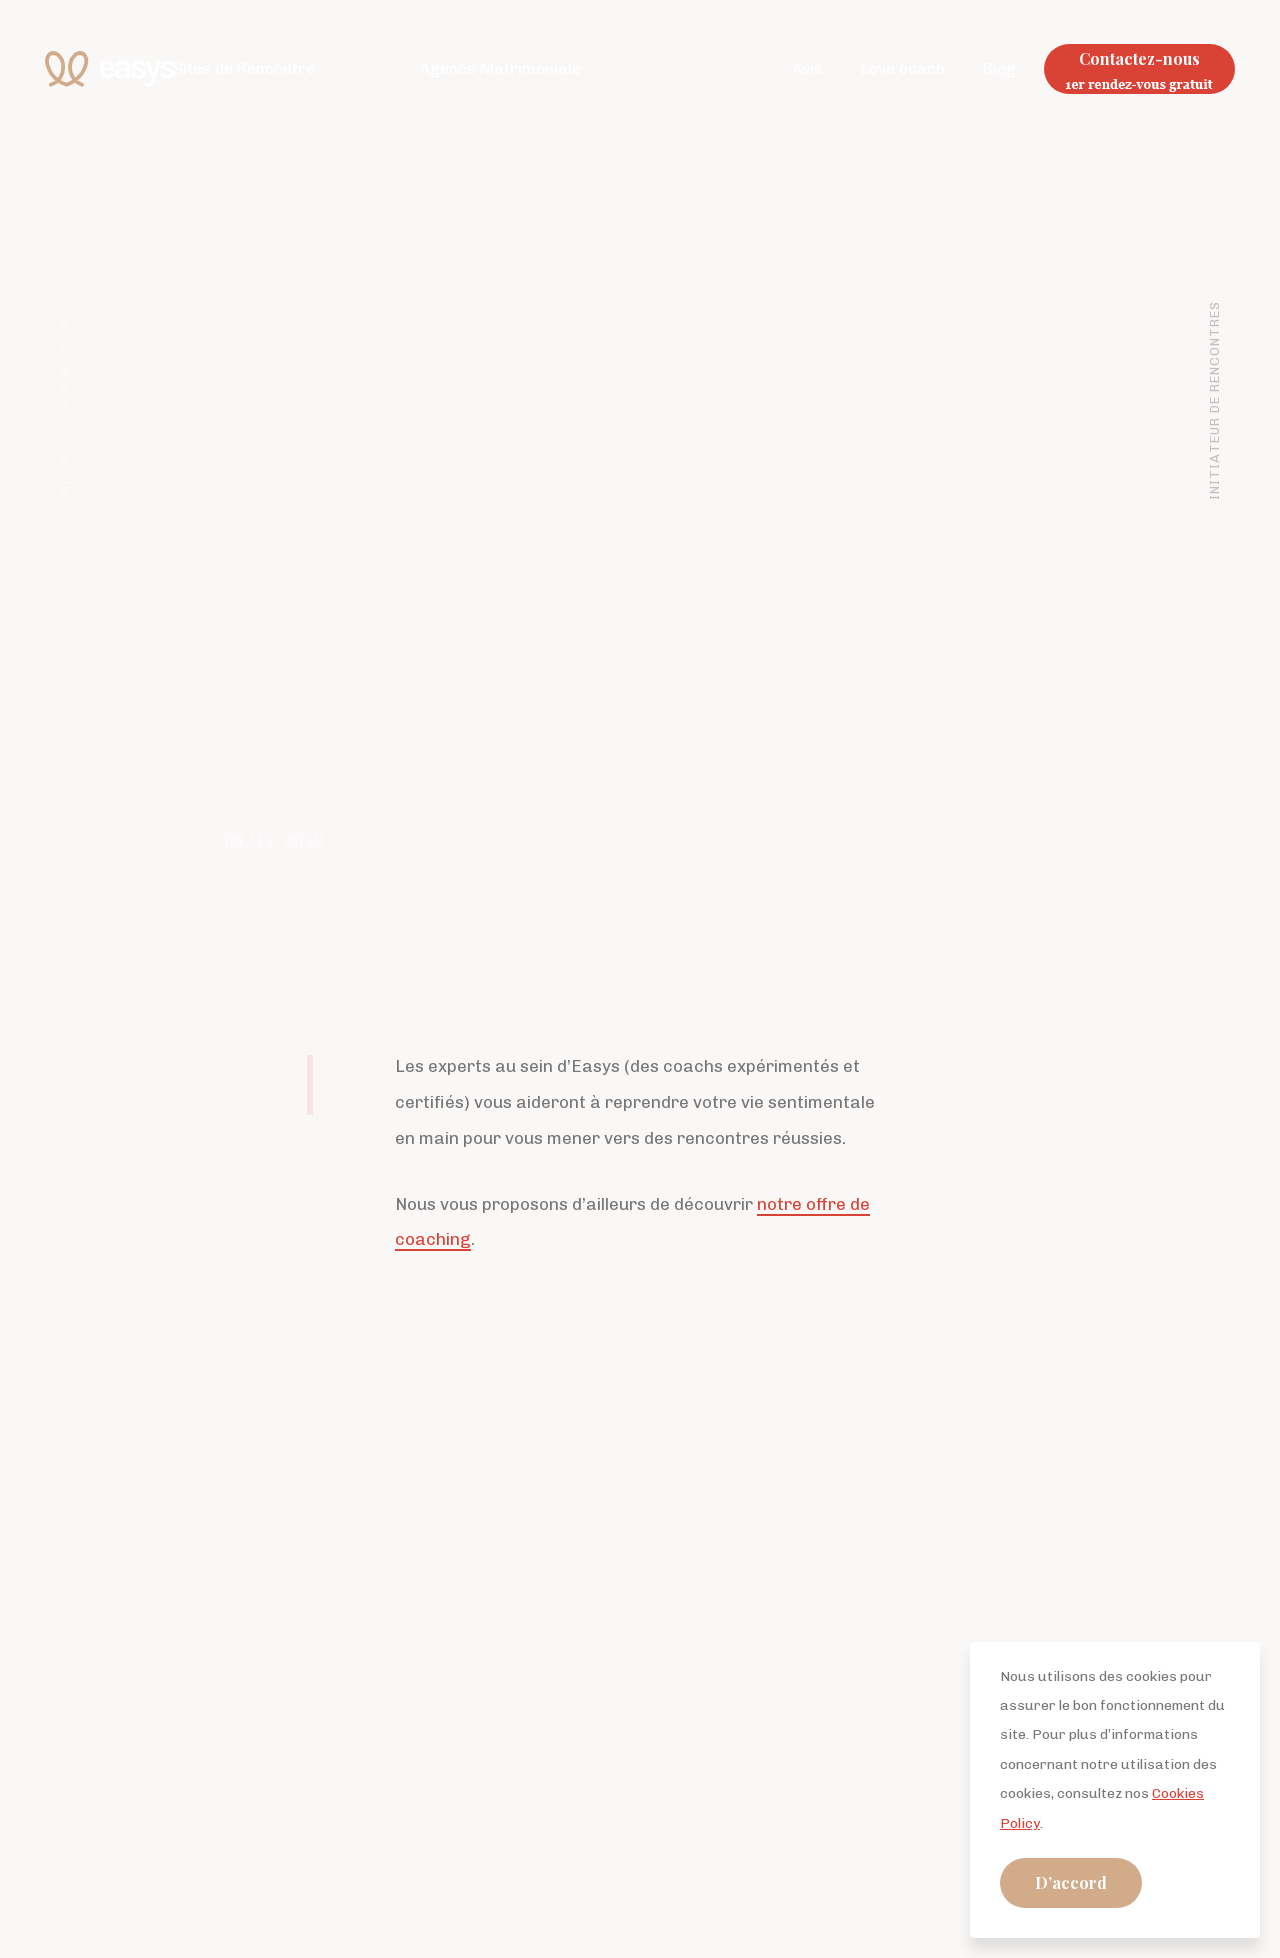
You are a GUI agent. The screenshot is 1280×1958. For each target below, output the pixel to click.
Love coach (903, 68)
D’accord (1071, 1882)
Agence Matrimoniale (500, 68)
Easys (110, 69)
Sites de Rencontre (244, 68)
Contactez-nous (1139, 58)
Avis (807, 68)
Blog (999, 68)
